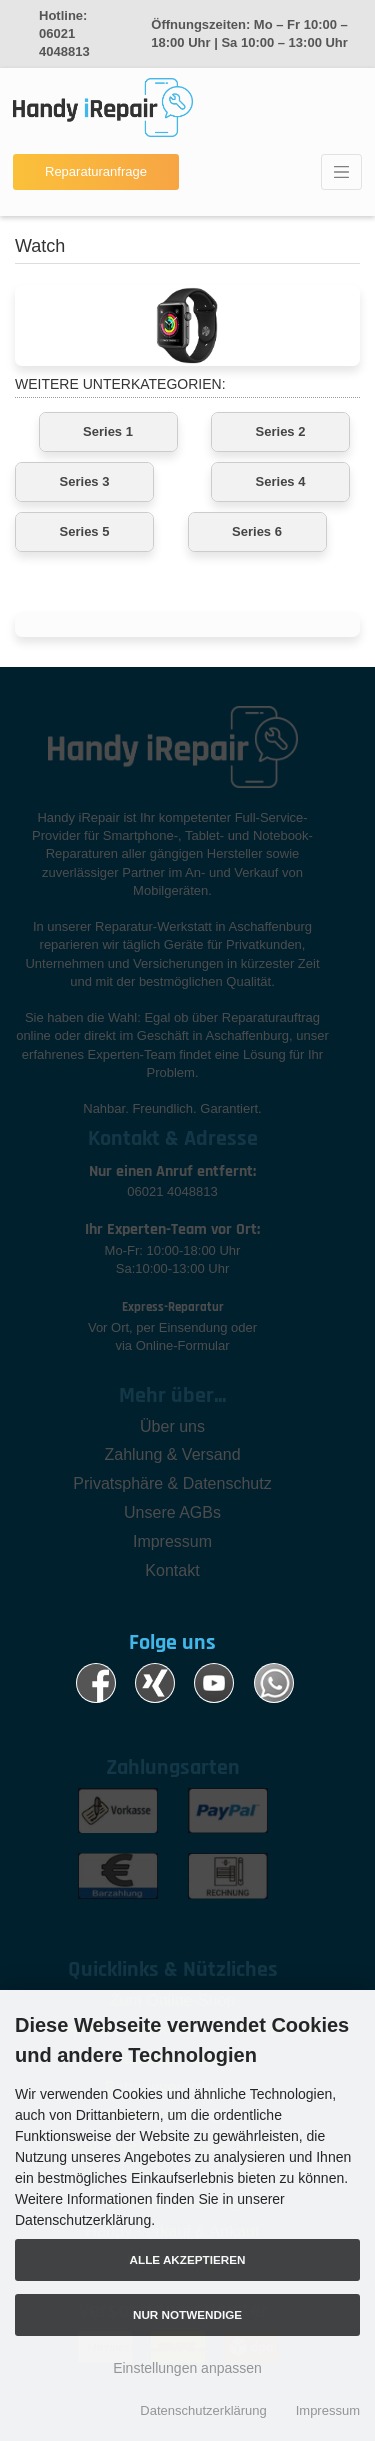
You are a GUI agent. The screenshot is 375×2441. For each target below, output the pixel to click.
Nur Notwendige (187, 2314)
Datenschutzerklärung (203, 2410)
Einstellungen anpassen (187, 2368)
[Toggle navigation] (341, 172)
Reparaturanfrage (96, 171)
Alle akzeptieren (188, 2259)
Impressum (328, 2410)
